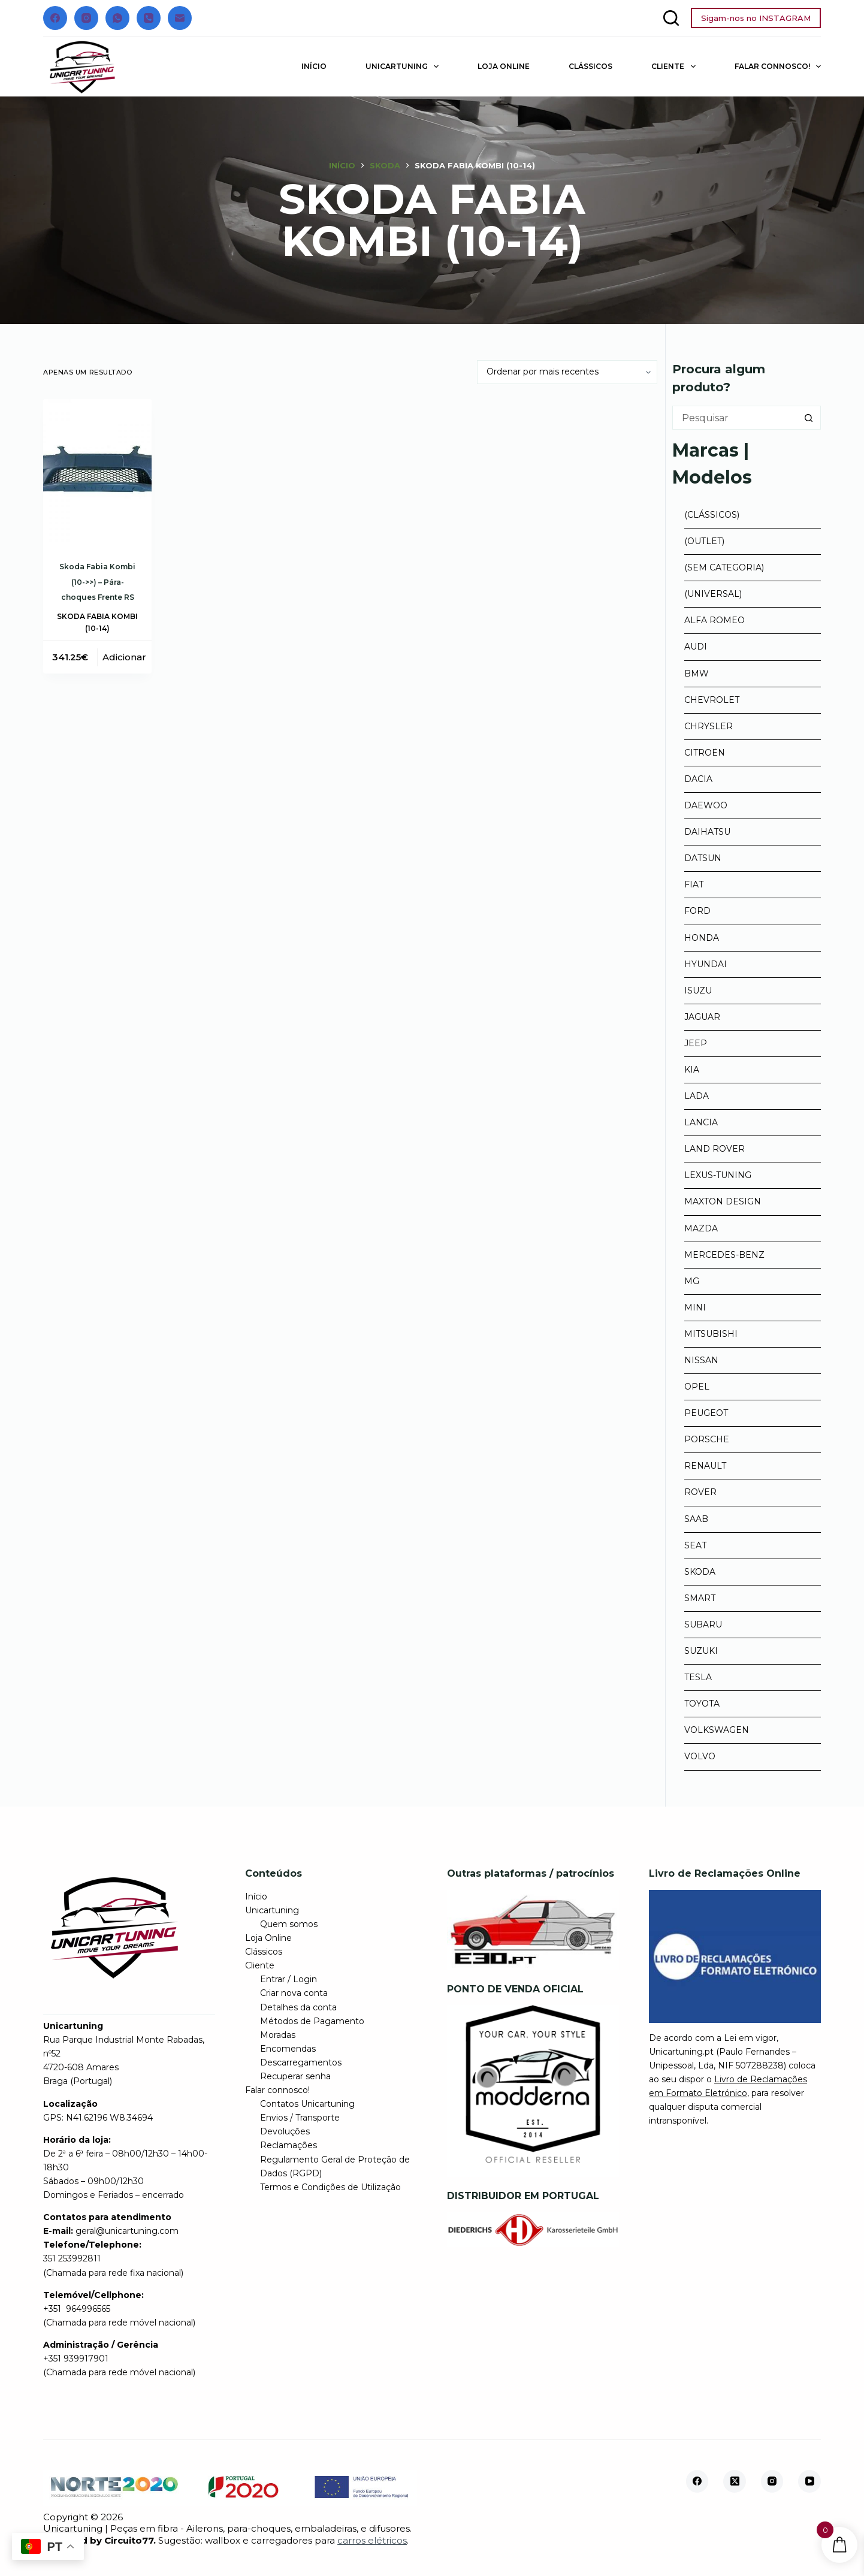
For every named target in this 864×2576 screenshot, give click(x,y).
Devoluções (285, 2131)
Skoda (699, 1571)
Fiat (693, 884)
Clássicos (590, 66)
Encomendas (288, 2048)
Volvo (699, 1756)
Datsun (702, 858)
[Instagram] (86, 18)
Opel (696, 1386)
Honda (701, 937)
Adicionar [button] (124, 657)
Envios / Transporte (300, 2117)
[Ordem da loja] (567, 372)
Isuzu (698, 990)
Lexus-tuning (717, 1175)
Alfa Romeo (714, 620)
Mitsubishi (711, 1333)
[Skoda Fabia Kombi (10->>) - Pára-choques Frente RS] (97, 471)
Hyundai (705, 964)
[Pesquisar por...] (734, 418)
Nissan (701, 1360)
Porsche (706, 1439)
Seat (695, 1545)
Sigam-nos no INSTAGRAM (756, 18)
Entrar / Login (288, 1979)
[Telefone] (149, 18)
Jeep (695, 1043)
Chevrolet (711, 699)
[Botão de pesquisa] (809, 418)
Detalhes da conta (298, 2007)
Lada (696, 1096)
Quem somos (289, 1924)
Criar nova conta (294, 1993)
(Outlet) (704, 541)
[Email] (180, 18)
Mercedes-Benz (724, 1254)
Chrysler (708, 726)
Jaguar (702, 1016)
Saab (696, 1519)
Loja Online (504, 66)
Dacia (698, 779)
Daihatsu (707, 831)
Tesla (698, 1677)
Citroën (704, 752)
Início (314, 66)
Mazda (701, 1228)
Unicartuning (404, 66)
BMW (696, 673)
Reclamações (288, 2145)
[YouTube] (809, 2481)
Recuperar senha (295, 2076)
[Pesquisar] (671, 18)
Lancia (701, 1122)
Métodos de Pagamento (312, 2021)
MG (691, 1281)
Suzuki (701, 1650)
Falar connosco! (778, 66)
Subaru (703, 1624)
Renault (705, 1465)
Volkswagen (716, 1730)
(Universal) (713, 593)
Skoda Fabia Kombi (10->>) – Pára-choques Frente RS (97, 582)
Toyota (702, 1703)
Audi (695, 646)
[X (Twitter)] (734, 2481)
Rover (700, 1492)
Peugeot (706, 1413)
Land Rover (714, 1148)
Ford (697, 910)
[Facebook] (55, 18)
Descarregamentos (301, 2062)
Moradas (277, 2035)
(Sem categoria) (724, 567)
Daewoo (705, 805)
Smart (699, 1598)
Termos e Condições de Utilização (330, 2187)
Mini (695, 1307)
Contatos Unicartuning (307, 2103)
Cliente (675, 66)
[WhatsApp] (117, 18)
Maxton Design (722, 1201)
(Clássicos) (711, 514)
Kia (691, 1069)
